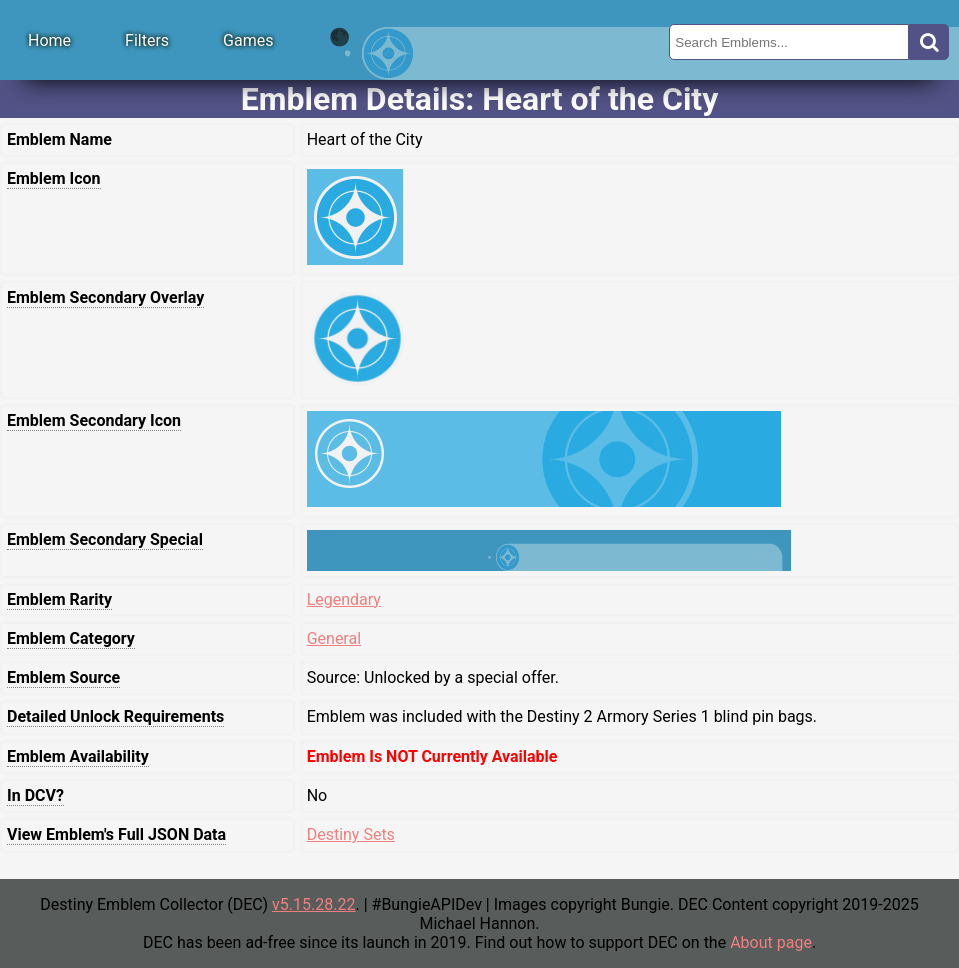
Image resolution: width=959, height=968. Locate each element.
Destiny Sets (351, 834)
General (334, 638)
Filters (147, 40)
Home (49, 40)
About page (771, 942)
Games (248, 40)
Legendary (344, 599)
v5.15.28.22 (313, 904)
